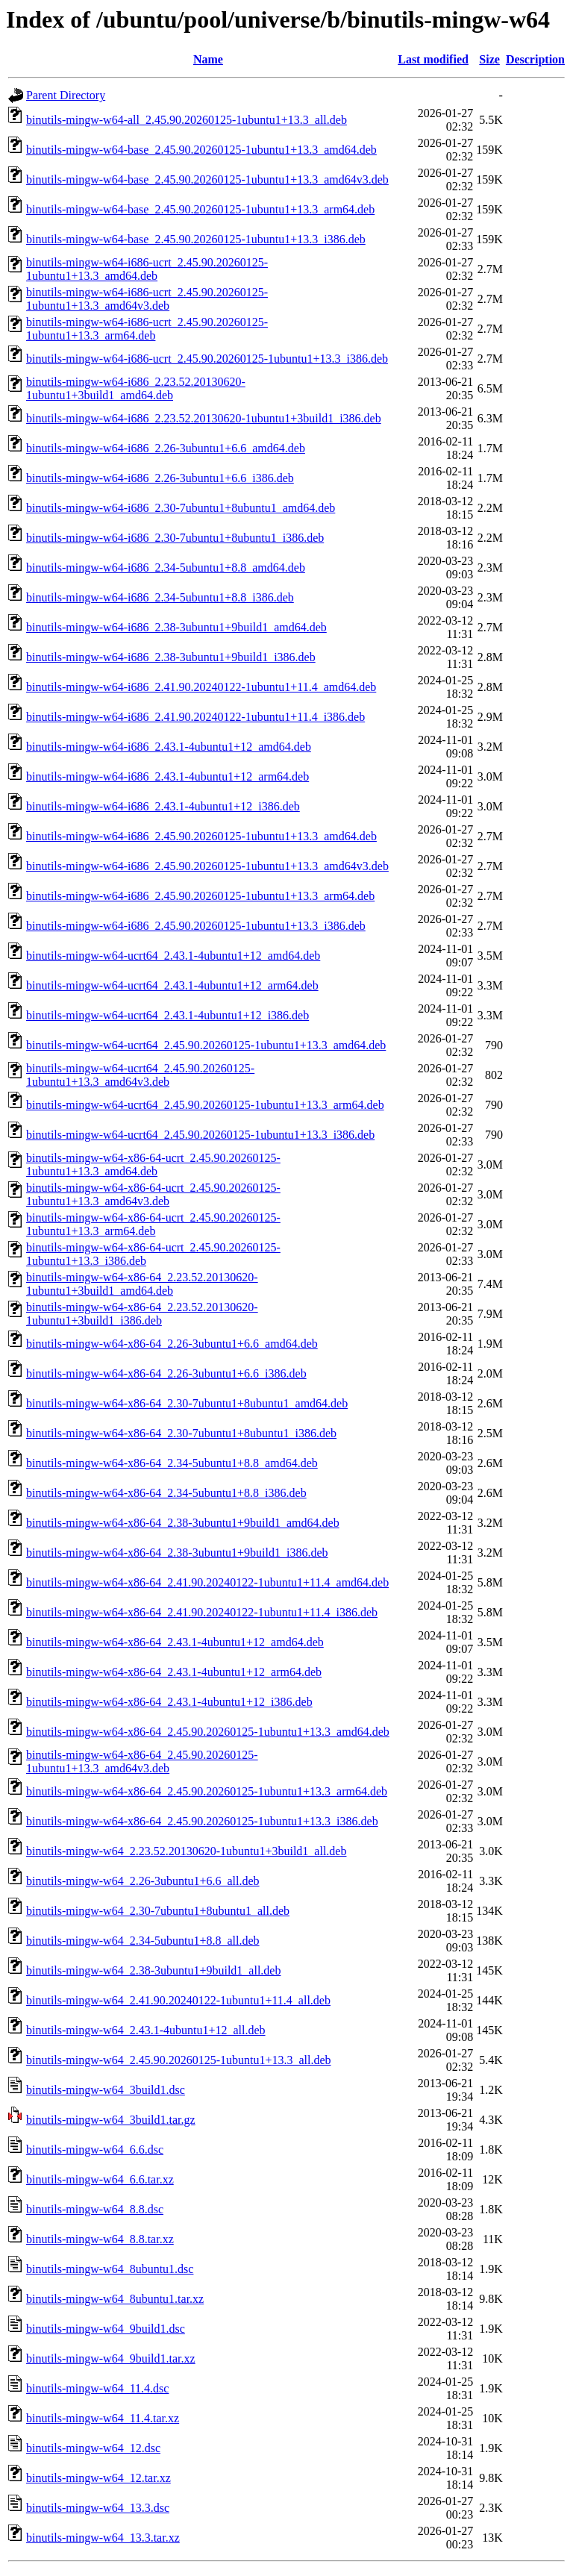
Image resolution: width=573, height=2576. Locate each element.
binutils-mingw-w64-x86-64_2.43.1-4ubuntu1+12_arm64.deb (174, 1672)
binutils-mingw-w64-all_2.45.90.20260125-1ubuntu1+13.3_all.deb (186, 119)
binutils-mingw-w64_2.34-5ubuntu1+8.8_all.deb (143, 1940)
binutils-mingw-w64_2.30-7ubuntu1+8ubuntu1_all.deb (157, 1910)
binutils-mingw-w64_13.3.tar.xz (103, 2537)
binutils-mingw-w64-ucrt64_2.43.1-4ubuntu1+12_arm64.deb (172, 985)
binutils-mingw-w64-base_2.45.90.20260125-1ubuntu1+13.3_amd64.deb (201, 149)
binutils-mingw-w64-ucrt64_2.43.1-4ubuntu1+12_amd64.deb (173, 955)
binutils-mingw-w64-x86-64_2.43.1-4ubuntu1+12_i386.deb (169, 1701)
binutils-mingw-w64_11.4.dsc (97, 2388)
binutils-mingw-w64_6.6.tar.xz (100, 2179)
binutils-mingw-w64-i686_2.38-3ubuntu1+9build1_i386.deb (171, 657)
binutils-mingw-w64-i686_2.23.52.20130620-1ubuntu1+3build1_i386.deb (203, 418)
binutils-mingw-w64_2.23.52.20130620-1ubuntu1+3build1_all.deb (186, 1851)
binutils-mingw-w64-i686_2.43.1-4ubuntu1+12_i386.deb (163, 806)
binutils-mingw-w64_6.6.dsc (94, 2149)
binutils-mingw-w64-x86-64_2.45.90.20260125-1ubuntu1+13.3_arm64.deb (206, 1791)
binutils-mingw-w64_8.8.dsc (94, 2209)
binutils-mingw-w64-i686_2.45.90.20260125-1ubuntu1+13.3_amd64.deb (201, 836)
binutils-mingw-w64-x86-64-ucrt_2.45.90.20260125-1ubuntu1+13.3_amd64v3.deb (153, 1194)
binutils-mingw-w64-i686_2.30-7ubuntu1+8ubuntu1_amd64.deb (180, 507)
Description (535, 59)
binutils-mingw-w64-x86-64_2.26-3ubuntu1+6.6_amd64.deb (172, 1343)
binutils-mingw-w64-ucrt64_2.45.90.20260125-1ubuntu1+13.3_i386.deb (200, 1134)
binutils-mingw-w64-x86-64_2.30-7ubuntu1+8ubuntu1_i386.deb (181, 1433)
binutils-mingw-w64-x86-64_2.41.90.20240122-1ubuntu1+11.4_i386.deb (202, 1612)
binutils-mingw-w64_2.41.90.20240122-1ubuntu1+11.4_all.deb (178, 2000)
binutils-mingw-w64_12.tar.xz (98, 2478)
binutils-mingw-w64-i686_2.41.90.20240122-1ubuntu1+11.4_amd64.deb (201, 687)
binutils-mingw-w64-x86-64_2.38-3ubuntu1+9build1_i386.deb (177, 1552)
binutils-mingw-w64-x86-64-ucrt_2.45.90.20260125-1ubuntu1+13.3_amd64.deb (153, 1164)
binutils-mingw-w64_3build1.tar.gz (110, 2119)
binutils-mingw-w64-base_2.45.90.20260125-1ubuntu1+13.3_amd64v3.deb (207, 179)
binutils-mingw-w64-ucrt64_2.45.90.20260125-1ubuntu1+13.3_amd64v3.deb (140, 1075)
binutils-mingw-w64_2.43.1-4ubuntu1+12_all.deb (146, 2030)
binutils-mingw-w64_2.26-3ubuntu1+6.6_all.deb (143, 1881)
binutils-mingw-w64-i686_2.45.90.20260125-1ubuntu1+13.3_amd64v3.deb (207, 866)
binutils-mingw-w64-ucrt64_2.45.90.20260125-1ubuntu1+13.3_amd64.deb (206, 1045)
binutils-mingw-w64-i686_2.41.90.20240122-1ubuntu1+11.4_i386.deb (195, 716)
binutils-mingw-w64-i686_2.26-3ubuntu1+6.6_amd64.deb (165, 448)
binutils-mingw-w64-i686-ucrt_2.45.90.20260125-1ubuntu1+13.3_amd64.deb (147, 269)
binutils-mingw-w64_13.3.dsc (97, 2507)
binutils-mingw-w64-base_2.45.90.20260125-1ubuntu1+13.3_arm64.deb (200, 209)
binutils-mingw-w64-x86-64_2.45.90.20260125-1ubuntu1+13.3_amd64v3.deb (142, 1761)
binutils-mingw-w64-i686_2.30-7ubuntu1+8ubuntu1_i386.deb (175, 537)
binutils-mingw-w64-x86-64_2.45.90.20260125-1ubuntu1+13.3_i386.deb (202, 1821)
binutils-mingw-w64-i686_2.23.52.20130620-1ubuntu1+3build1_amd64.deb (135, 388)
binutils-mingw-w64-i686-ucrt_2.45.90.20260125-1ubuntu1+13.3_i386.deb (207, 358)
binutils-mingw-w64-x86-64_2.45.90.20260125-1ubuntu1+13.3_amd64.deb (207, 1731)
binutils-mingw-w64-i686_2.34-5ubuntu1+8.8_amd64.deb (165, 567)
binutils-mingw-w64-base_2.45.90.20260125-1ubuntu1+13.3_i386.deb (196, 239)
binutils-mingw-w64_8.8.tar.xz (100, 2239)
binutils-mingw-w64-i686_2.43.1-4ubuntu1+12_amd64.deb (168, 746)
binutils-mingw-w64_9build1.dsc (105, 2328)
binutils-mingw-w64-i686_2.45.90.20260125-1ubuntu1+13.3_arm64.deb (200, 896)
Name (208, 59)
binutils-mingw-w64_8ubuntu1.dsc (109, 2269)
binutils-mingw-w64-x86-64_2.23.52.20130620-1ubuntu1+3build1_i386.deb (142, 1314)
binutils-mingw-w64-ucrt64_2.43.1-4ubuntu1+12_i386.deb (167, 1015)
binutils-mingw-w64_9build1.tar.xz (110, 2358)
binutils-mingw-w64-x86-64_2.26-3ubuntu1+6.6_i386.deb (166, 1373)
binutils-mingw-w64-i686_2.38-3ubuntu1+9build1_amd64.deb (176, 627)
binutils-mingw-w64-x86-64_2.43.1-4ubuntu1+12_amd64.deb (175, 1642)
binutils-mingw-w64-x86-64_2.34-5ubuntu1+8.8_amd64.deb (172, 1463)
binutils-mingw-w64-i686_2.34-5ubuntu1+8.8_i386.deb (160, 597)
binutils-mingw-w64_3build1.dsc (105, 2089)
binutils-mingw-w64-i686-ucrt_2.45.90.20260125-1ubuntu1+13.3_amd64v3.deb (147, 299)
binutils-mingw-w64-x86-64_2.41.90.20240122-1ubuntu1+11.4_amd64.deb (207, 1582)
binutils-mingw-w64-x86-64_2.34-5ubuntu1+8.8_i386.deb (166, 1492)
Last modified (433, 59)
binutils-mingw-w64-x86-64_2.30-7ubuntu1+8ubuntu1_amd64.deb (187, 1403)
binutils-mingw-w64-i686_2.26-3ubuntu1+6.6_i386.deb (160, 478)
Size (489, 59)
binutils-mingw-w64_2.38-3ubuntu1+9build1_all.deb (153, 1970)
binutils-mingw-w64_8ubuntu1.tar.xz (115, 2298)
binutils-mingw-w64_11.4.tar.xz (102, 2418)
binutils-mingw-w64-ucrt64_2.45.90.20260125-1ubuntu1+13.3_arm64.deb (205, 1104)
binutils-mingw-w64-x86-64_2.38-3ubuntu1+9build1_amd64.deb (182, 1522)
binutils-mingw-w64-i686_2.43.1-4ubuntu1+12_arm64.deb (167, 776)
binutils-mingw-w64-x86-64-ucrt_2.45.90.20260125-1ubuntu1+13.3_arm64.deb (153, 1224)
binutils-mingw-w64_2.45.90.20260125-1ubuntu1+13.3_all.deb (178, 2060)
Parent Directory (65, 95)
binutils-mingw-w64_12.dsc (93, 2448)
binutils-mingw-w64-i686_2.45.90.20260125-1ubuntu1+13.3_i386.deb (196, 925)
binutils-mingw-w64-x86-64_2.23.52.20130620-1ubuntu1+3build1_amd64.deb (142, 1284)
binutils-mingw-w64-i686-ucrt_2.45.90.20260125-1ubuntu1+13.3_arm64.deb (147, 329)
